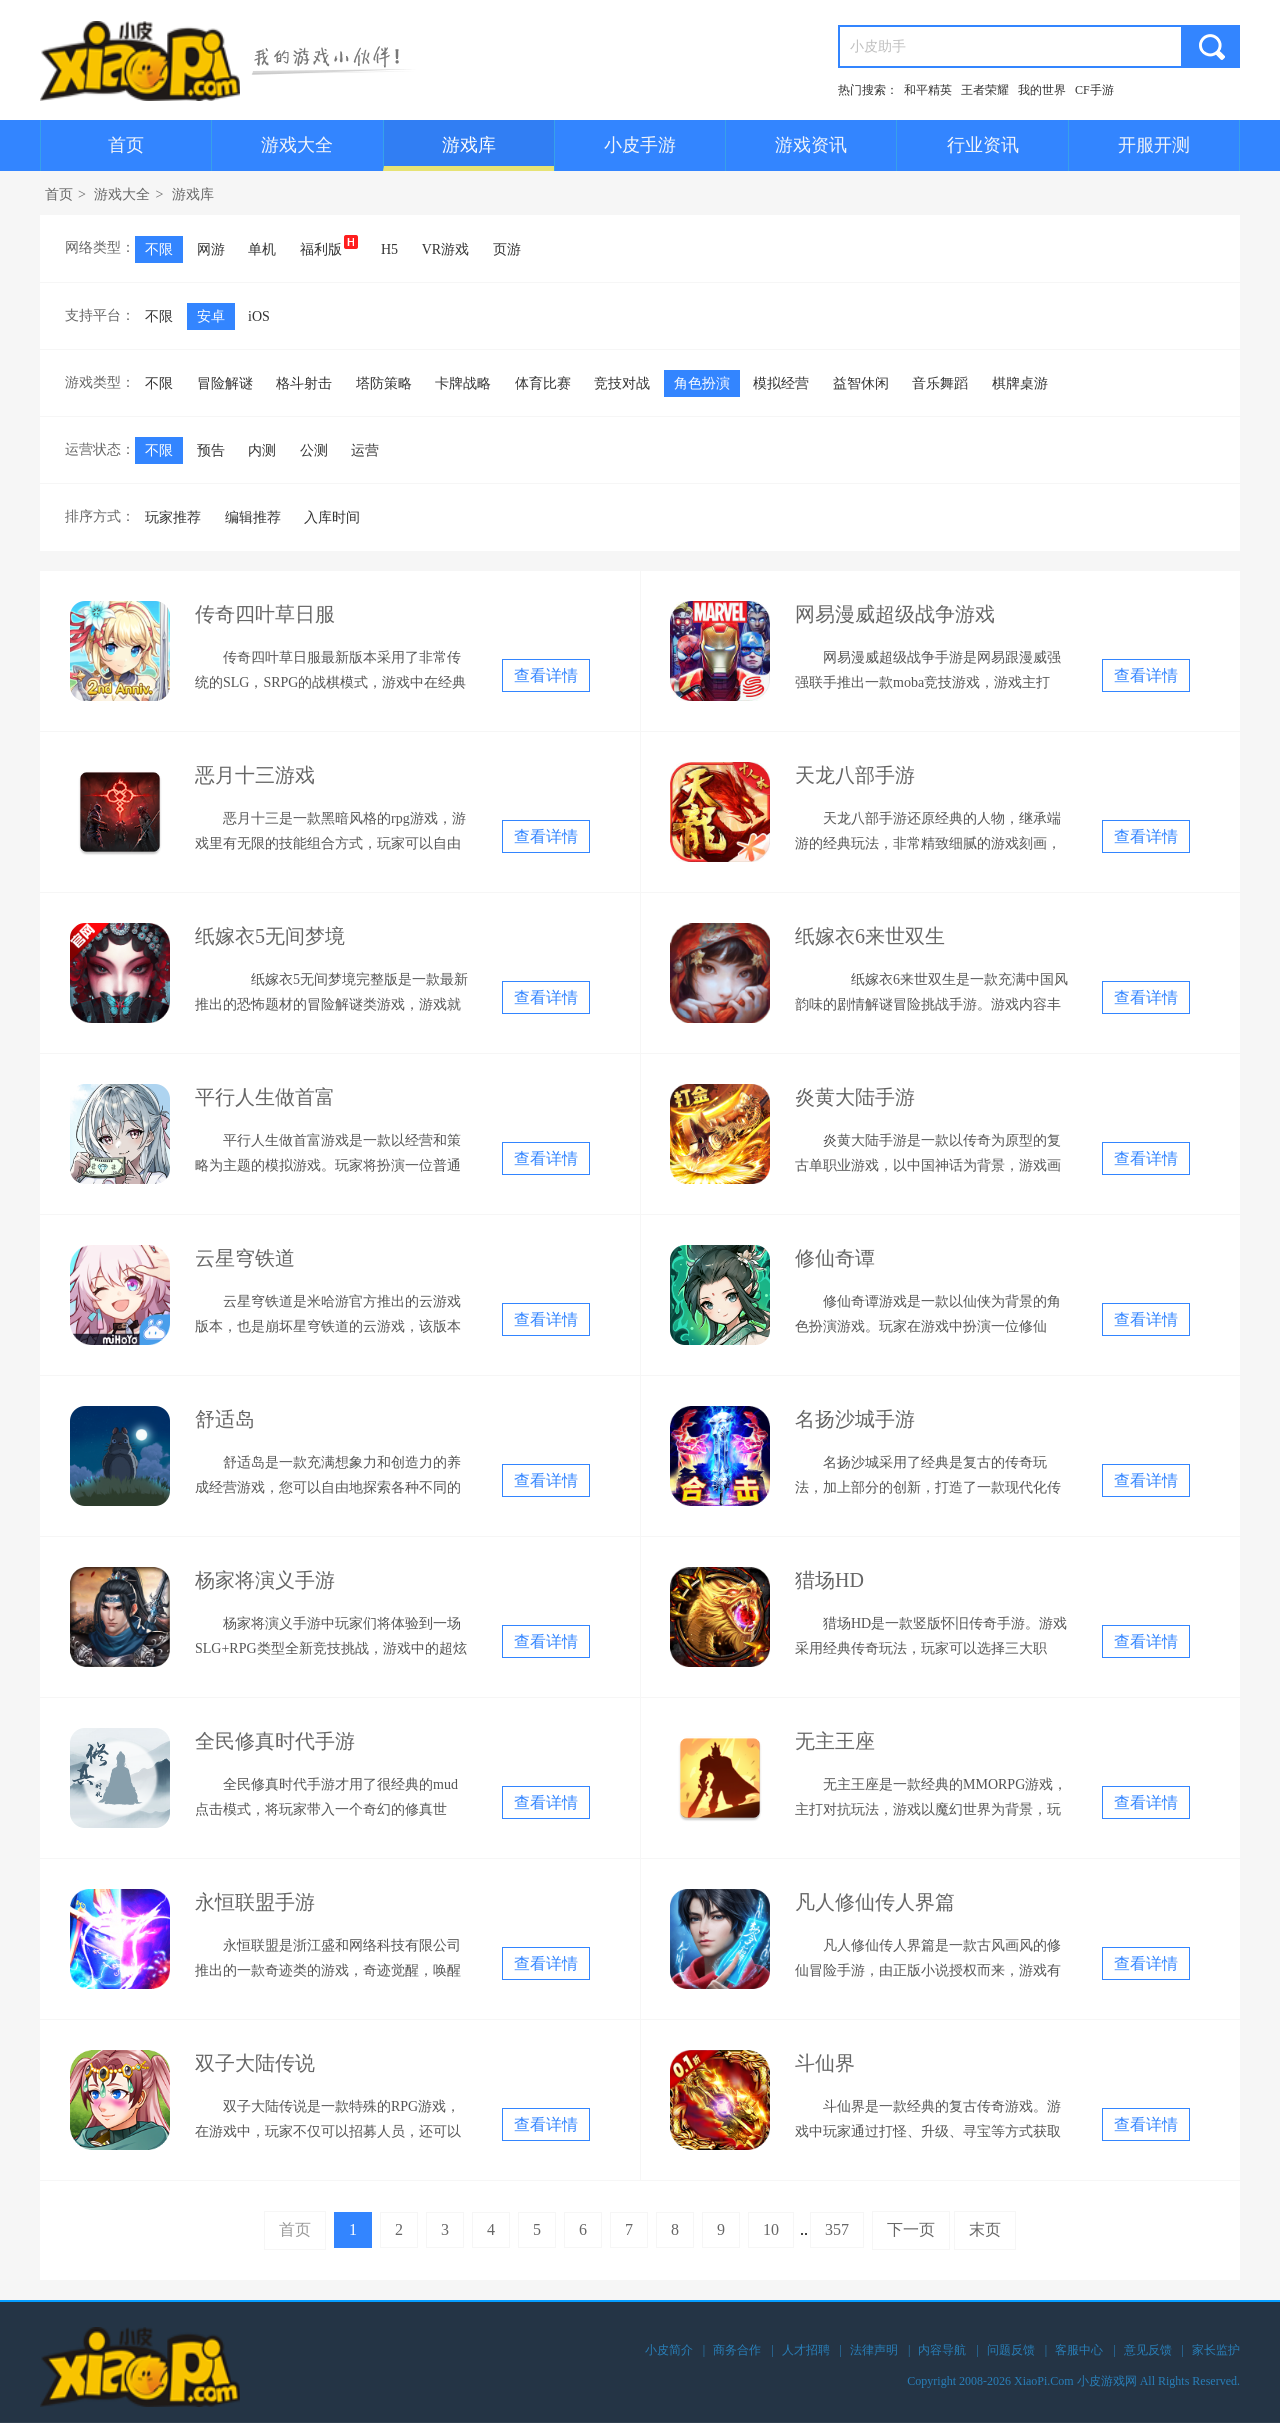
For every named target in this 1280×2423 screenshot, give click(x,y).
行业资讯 (983, 145)
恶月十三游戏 (255, 775)
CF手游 (1094, 90)
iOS (259, 316)
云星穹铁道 (245, 1258)
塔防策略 (384, 383)
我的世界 (1042, 90)
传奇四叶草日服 (265, 614)
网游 (211, 249)
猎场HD (829, 1580)
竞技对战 (622, 383)
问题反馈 (1011, 2350)
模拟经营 (781, 383)
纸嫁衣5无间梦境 (270, 936)
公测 (314, 450)
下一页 (911, 2229)
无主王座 (835, 1741)
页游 (507, 249)
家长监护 (1216, 2350)
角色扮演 (702, 383)
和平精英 (928, 90)
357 (837, 2229)
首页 (126, 145)
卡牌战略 (463, 383)
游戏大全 (297, 145)
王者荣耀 (985, 90)
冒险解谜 (225, 383)
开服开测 (1154, 145)
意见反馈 (1148, 2350)
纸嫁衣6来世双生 (870, 936)
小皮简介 (669, 2350)
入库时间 (332, 517)
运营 (365, 450)
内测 (262, 450)
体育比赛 (543, 383)
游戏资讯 (811, 145)
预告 (211, 450)
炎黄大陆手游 (855, 1097)
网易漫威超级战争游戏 (895, 614)
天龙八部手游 (855, 775)
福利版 (329, 246)
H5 (389, 249)
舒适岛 (225, 1419)
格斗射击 (304, 383)
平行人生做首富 (265, 1097)
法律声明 (874, 2350)
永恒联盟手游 (255, 1902)
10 (771, 2229)
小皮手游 (640, 145)
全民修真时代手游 (275, 1741)
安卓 (211, 316)
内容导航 (942, 2350)
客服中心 (1079, 2350)
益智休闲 (861, 383)
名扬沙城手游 (855, 1419)
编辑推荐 (253, 517)
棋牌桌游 (1020, 383)
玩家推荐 (173, 517)
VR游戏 (445, 249)
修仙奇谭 (835, 1258)
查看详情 (546, 675)
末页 (985, 2229)
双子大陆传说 (255, 2063)
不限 (159, 249)
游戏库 (469, 145)
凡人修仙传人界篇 (875, 1902)
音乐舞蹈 (940, 383)
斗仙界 (825, 2063)
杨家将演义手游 (265, 1580)
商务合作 (737, 2350)
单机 (262, 249)
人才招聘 (806, 2350)
